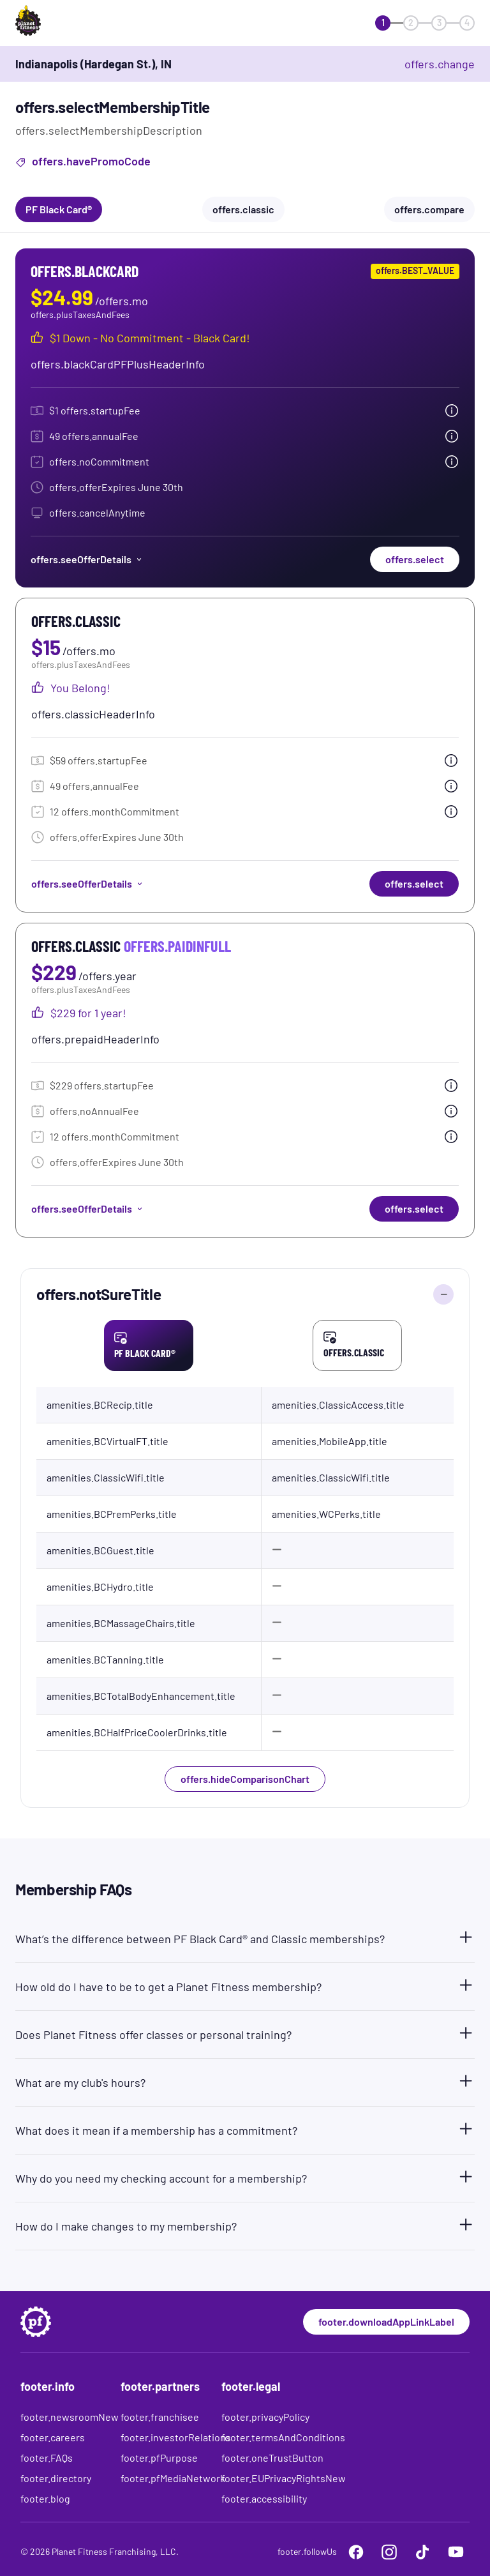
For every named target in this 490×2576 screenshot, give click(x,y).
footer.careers (52, 2437)
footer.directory (55, 2478)
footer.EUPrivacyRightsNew (283, 2478)
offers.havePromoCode (83, 162)
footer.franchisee (160, 2417)
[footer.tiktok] (422, 2552)
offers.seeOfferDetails (87, 559)
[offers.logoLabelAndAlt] (52, 23)
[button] (245, 1936)
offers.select (414, 559)
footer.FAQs (46, 2457)
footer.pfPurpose (159, 2457)
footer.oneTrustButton (272, 2457)
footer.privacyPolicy (265, 2417)
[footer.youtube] (456, 2552)
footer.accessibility (264, 2498)
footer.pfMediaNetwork (173, 2478)
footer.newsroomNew (69, 2417)
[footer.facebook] (356, 2552)
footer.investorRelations (176, 2437)
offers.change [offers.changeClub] (440, 64)
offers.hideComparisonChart (245, 1779)
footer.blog (45, 2498)
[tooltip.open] (451, 410)
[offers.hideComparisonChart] (443, 1294)
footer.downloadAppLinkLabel (386, 2321)
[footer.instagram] (389, 2552)
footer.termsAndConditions (283, 2437)
